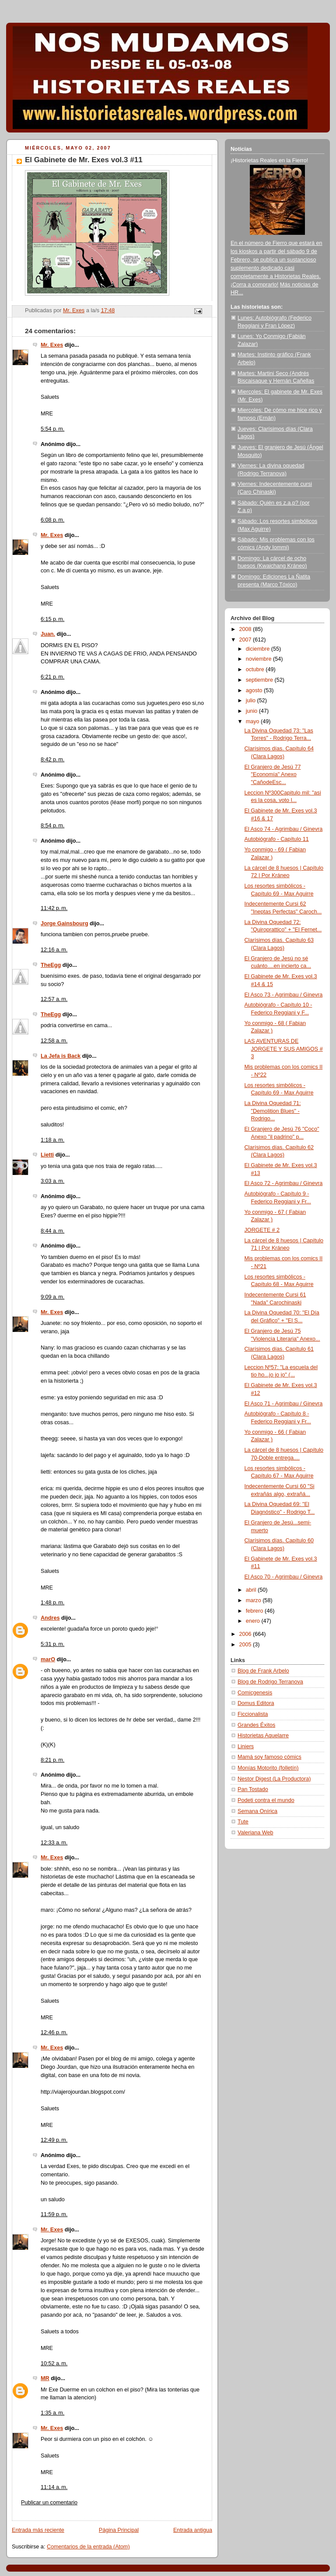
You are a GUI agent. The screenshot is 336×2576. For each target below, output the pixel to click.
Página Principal (119, 2530)
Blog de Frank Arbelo (263, 1671)
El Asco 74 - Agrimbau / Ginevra (284, 829)
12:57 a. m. (54, 999)
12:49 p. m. (54, 2140)
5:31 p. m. (52, 1644)
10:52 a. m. (54, 2363)
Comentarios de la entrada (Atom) (88, 2547)
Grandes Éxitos (256, 1725)
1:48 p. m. (52, 1603)
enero (254, 1621)
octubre (256, 669)
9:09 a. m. (52, 1297)
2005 (246, 1645)
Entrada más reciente (38, 2530)
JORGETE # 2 (262, 1230)
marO (48, 1659)
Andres (50, 1618)
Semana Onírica (257, 1811)
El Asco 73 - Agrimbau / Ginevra (284, 995)
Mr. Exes (52, 345)
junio (252, 711)
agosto (255, 690)
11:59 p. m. (54, 2214)
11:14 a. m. (54, 2487)
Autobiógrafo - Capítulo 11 (277, 839)
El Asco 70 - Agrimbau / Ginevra (284, 1577)
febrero (255, 1611)
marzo (254, 1600)
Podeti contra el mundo (266, 1800)
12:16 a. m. (54, 950)
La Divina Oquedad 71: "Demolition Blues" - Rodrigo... (273, 1111)
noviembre (259, 659)
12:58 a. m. (54, 1041)
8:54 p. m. (52, 826)
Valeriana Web (255, 1833)
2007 (246, 640)
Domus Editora (256, 1703)
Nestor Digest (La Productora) (274, 1779)
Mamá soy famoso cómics (269, 1757)
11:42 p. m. (54, 908)
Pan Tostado (253, 1789)
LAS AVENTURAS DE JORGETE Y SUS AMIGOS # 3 (284, 1049)
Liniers (246, 1746)
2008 (246, 629)
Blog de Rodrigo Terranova (270, 1682)
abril (252, 1590)
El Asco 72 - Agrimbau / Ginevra (284, 1183)
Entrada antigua (192, 2530)
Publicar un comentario (49, 2502)
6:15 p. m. (52, 619)
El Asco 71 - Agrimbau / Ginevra (284, 1404)
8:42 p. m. (52, 759)
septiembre (260, 680)
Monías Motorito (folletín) (268, 1768)
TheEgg (51, 965)
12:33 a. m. (54, 1843)
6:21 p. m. (52, 677)
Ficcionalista (253, 1714)
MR (45, 2378)
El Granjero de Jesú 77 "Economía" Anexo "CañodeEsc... (273, 774)
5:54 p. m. (52, 429)
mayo (253, 721)
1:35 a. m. (52, 2413)
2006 (246, 1634)
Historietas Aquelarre (263, 1735)
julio (251, 700)
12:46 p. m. (54, 2032)
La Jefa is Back (60, 1056)
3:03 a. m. (52, 1181)
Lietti (47, 1155)
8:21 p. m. (52, 1760)
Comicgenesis (255, 1693)
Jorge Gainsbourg (64, 923)
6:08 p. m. (52, 520)
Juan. (48, 634)
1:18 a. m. (52, 1140)
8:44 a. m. (52, 1231)
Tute (243, 1822)
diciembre (258, 649)
